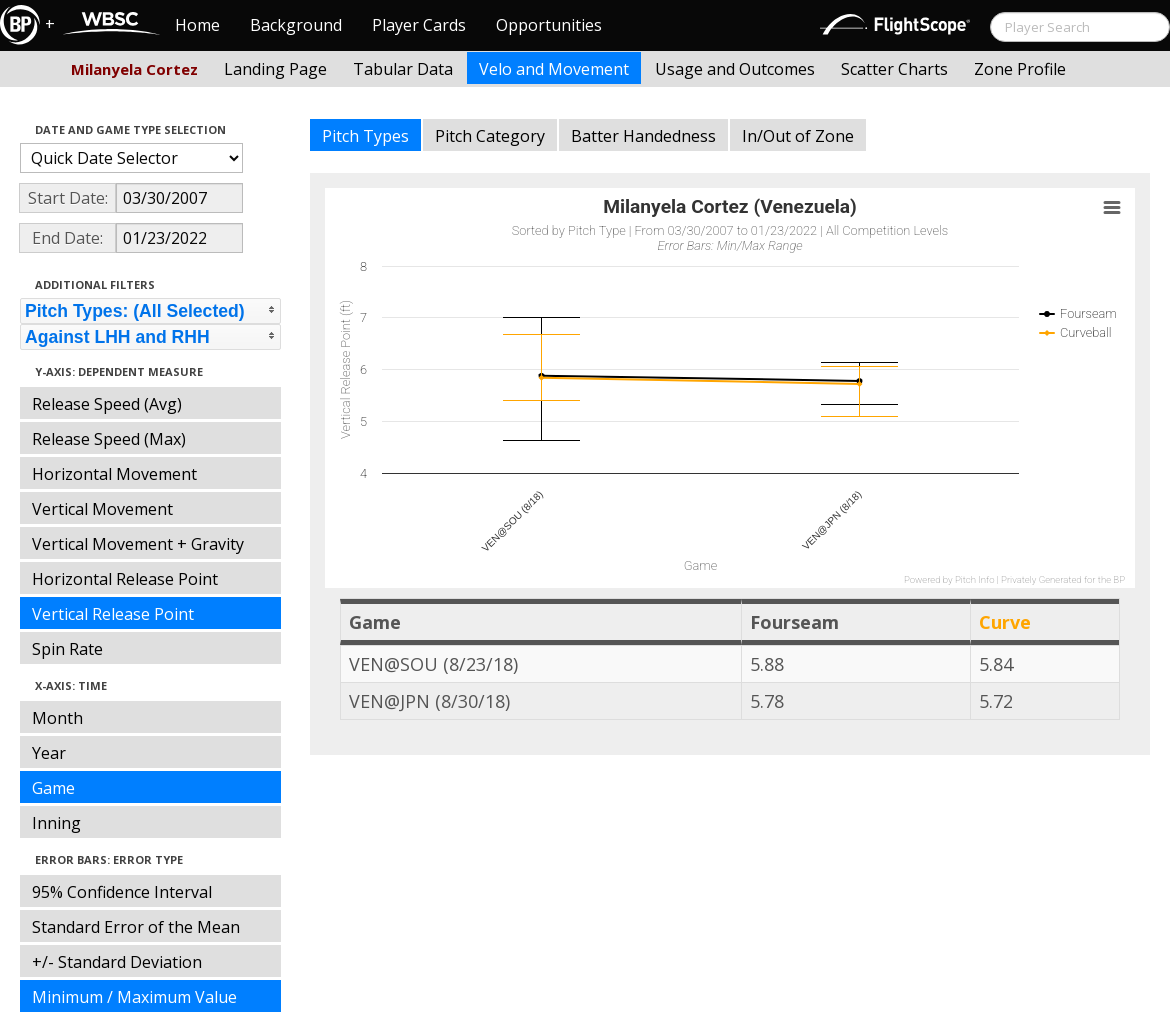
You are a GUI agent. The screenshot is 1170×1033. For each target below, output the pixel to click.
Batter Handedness (643, 136)
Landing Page (275, 69)
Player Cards (419, 25)
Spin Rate (67, 649)
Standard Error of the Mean (136, 927)
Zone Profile (1020, 69)
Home (197, 25)
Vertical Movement (102, 509)
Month (57, 718)
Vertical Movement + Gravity (138, 544)
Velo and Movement (554, 69)
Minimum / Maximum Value (134, 997)
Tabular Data (403, 69)
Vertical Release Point (113, 614)
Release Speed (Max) (109, 439)
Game (53, 788)
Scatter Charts (894, 69)
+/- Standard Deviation (117, 962)
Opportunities (549, 25)
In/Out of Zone (798, 136)
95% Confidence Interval (122, 892)
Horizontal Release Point (125, 579)
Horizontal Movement (114, 474)
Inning (56, 823)
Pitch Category (490, 136)
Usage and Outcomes (735, 69)
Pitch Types (365, 136)
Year (49, 753)
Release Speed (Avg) (107, 404)
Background (296, 25)
